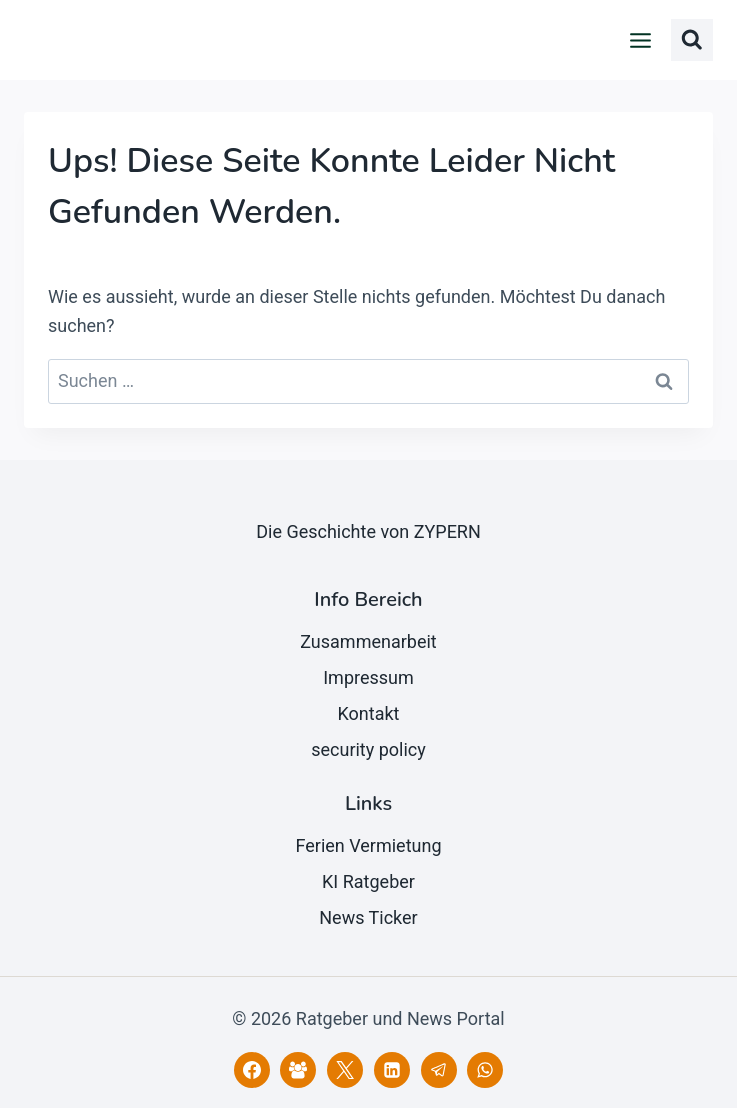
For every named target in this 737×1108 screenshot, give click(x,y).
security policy (368, 749)
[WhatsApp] (485, 1070)
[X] (345, 1070)
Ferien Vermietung (368, 845)
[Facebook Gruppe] (298, 1070)
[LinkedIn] (392, 1070)
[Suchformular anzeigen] (692, 40)
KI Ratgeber (368, 881)
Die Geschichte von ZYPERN (368, 531)
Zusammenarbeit (368, 641)
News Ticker (368, 917)
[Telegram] (439, 1070)
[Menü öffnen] (641, 40)
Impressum (368, 677)
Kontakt (369, 713)
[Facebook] (252, 1070)
